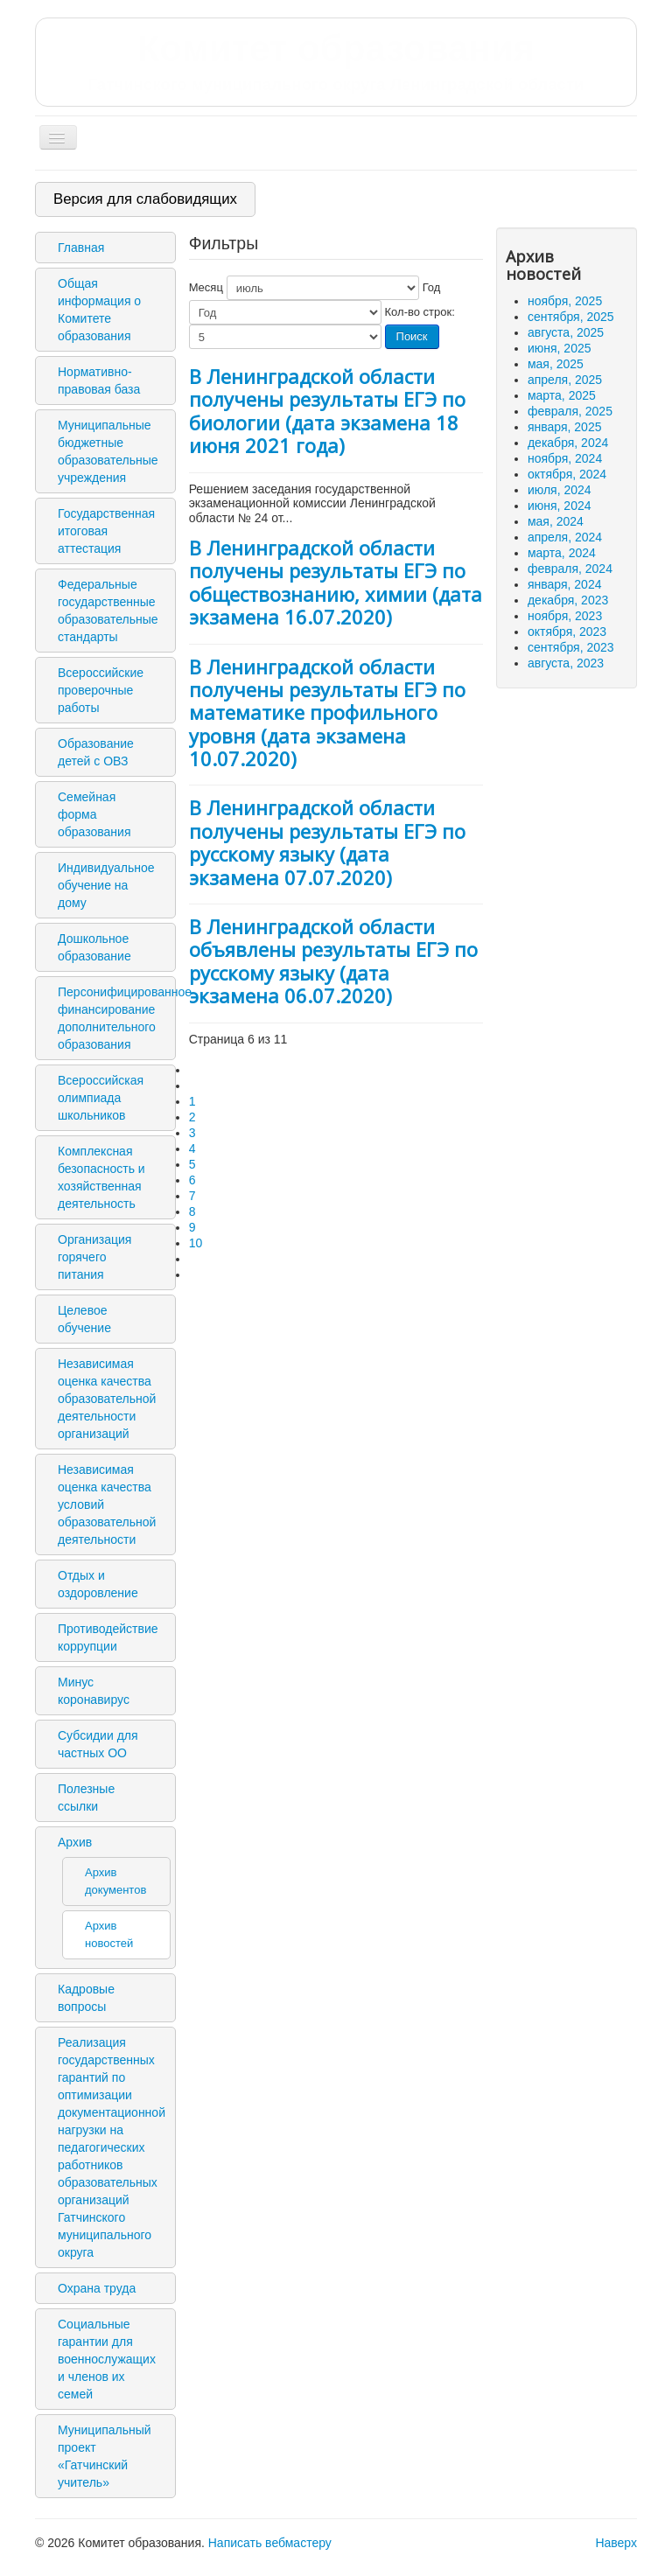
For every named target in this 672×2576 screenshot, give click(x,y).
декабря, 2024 (568, 443)
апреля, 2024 (565, 537)
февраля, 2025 (570, 411)
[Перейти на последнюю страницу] (197, 1274)
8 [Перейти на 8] (192, 1211)
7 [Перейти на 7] (192, 1196)
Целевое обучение (84, 1319)
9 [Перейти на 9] (192, 1227)
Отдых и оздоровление (98, 1584)
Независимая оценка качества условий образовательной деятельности (107, 1504)
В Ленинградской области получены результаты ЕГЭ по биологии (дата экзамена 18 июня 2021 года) (327, 410)
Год (432, 287)
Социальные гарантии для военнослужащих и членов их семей (107, 2359)
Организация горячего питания (94, 1256)
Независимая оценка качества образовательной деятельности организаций (107, 1399)
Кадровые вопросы (86, 1998)
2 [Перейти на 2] (192, 1117)
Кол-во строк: (420, 311)
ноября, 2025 (565, 301)
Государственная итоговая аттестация (106, 530)
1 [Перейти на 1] (192, 1101)
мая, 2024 (556, 521)
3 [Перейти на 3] (192, 1133)
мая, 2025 (556, 364)
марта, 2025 (562, 395)
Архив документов (115, 1881)
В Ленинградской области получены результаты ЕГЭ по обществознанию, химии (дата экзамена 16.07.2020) (335, 582)
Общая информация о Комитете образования (99, 309)
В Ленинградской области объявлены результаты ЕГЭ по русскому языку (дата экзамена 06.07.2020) (333, 961)
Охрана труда (97, 2288)
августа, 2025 (566, 332)
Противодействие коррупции (108, 1637)
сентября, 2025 (571, 317)
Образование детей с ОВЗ (96, 752)
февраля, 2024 (570, 569)
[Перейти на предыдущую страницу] (197, 1086)
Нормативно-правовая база (99, 380)
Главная (81, 248)
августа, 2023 (566, 663)
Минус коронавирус (94, 1691)
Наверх (616, 2543)
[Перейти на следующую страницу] (197, 1259)
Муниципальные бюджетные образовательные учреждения (108, 451)
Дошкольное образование (94, 947)
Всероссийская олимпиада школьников (101, 1097)
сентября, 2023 (571, 647)
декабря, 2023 (568, 600)
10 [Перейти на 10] (196, 1243)
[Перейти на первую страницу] (197, 1070)
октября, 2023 (567, 632)
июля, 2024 (560, 490)
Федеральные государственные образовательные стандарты (108, 610)
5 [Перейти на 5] (192, 1164)
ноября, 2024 (565, 458)
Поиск (412, 336)
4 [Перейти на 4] (192, 1148)
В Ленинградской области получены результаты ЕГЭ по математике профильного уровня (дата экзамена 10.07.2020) (327, 712)
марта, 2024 (562, 553)
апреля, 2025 (565, 380)
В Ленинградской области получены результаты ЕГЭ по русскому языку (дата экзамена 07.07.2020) (327, 842)
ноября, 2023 (565, 616)
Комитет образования (336, 61)
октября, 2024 (567, 474)
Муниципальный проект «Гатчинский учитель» (104, 2456)
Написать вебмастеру (270, 2543)
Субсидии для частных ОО (98, 1744)
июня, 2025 (560, 348)
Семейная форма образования (94, 814)
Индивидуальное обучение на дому (106, 885)
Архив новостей (109, 1934)
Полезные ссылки (86, 1797)
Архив (75, 1842)
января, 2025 (565, 427)
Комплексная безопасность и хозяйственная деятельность (101, 1177)
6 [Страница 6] (192, 1180)
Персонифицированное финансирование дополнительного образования (114, 1018)
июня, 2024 (560, 506)
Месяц (206, 287)
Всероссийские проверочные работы (101, 690)
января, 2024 (565, 584)
